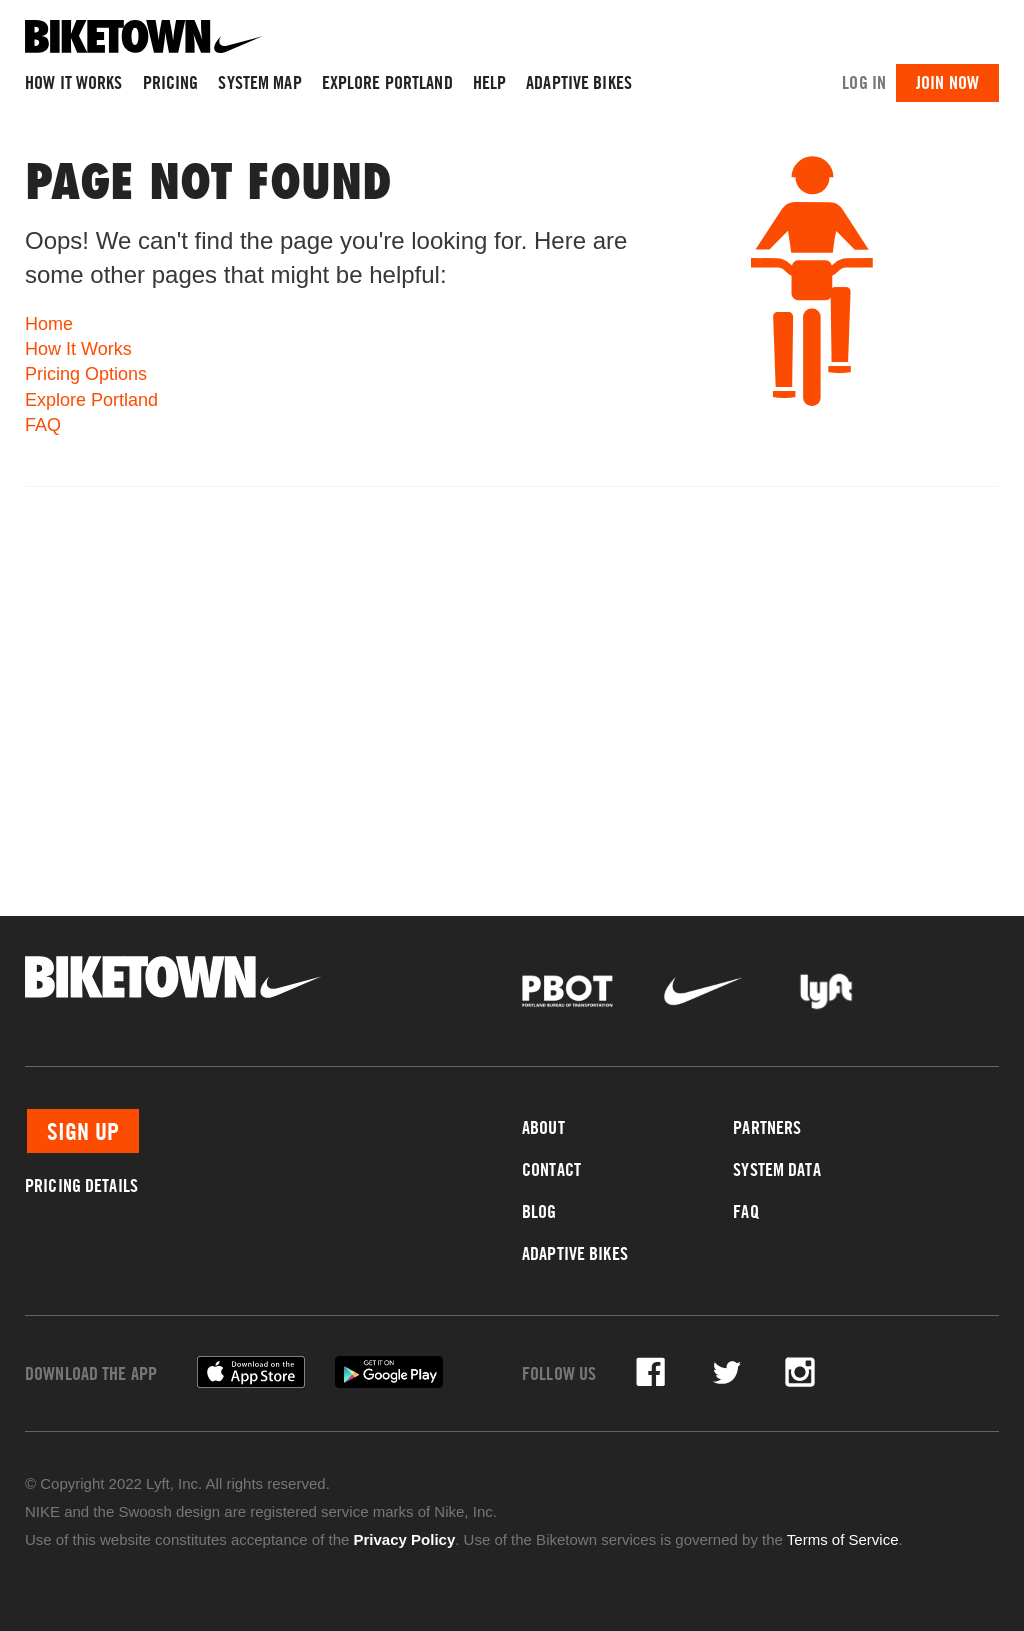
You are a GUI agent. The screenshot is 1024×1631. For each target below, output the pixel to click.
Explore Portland (387, 83)
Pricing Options (86, 374)
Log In (864, 83)
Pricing (171, 83)
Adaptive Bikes (579, 83)
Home (49, 324)
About (543, 1127)
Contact (551, 1169)
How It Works (74, 83)
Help (490, 83)
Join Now (947, 82)
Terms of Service (843, 1539)
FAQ (43, 425)
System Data (776, 1169)
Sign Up (83, 1131)
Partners (767, 1127)
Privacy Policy (405, 1539)
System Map (259, 83)
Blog (539, 1211)
